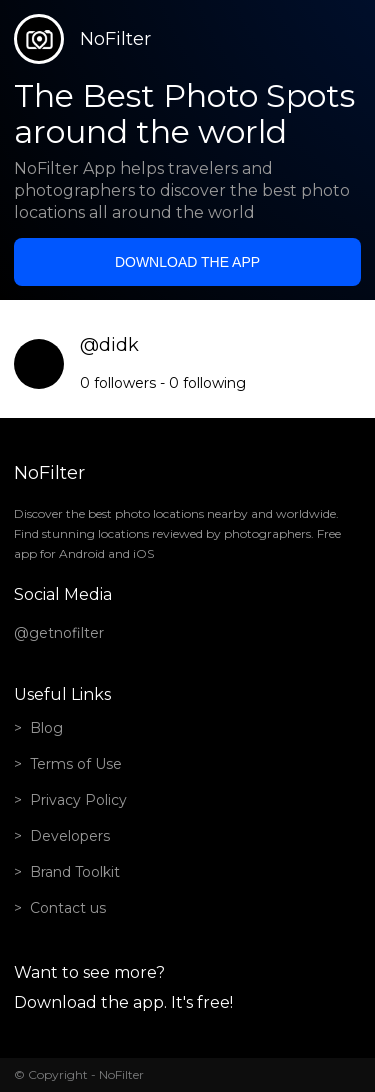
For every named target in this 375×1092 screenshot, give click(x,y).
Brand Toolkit (75, 872)
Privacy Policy (78, 800)
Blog (46, 728)
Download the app (187, 262)
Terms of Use (76, 764)
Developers (70, 836)
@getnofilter (59, 633)
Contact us (68, 908)
